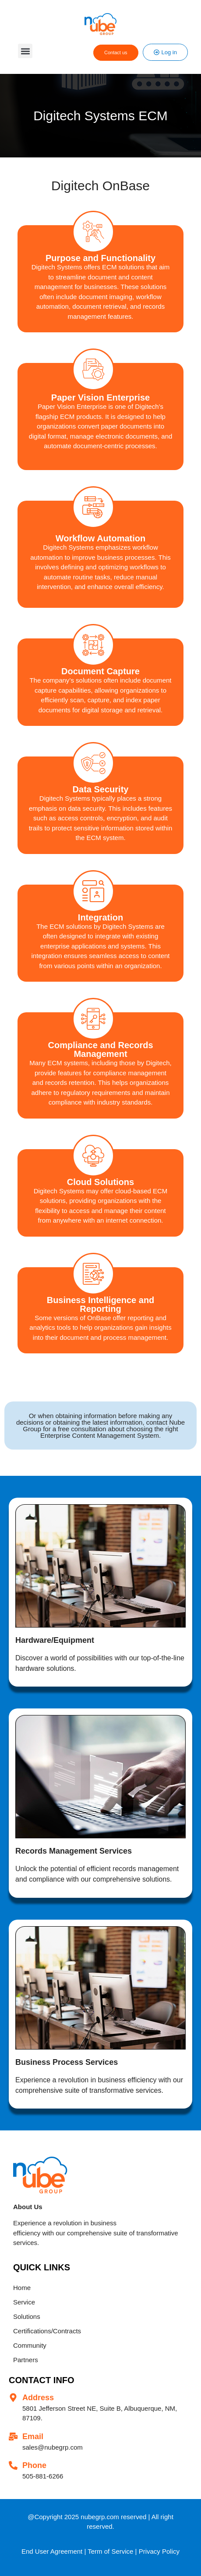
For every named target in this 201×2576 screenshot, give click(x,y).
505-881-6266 (42, 2476)
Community (29, 2345)
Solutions (26, 2316)
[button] (25, 51)
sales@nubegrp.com (52, 2447)
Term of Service (110, 2551)
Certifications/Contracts (47, 2331)
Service (24, 2302)
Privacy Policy (159, 2551)
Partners (25, 2359)
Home (22, 2287)
